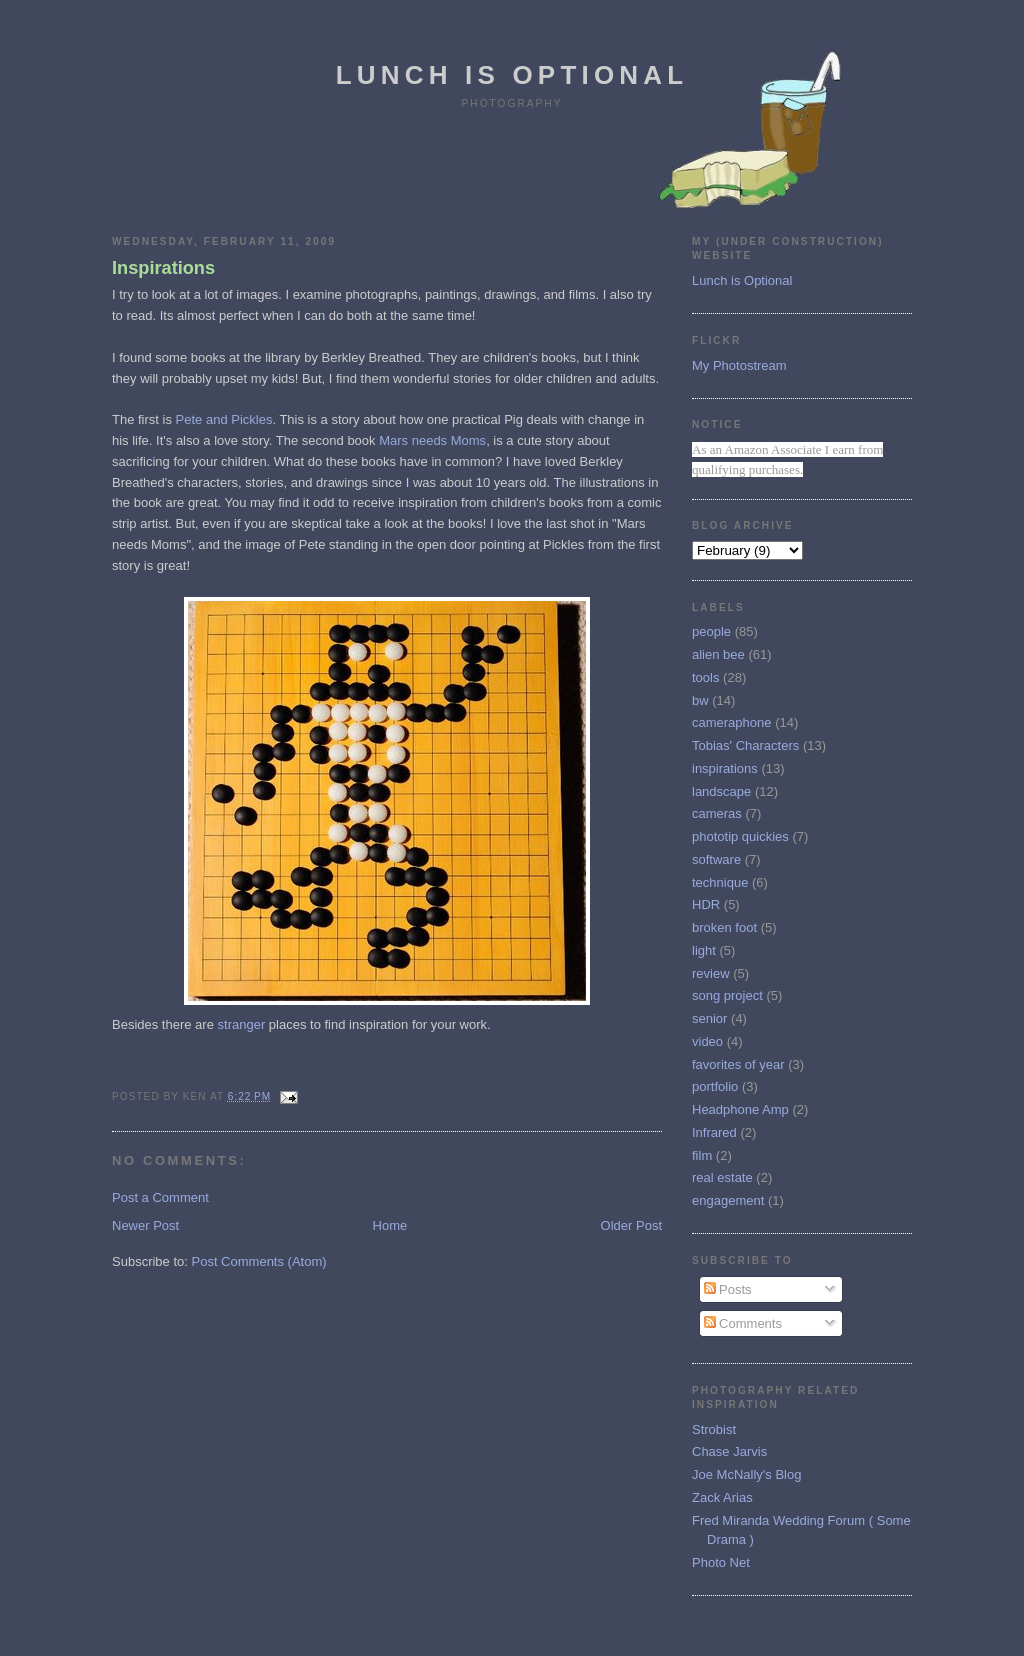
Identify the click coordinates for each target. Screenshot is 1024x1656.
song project (727, 995)
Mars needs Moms (432, 440)
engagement (728, 1200)
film (702, 1155)
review (711, 973)
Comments (743, 1323)
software (716, 859)
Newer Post (145, 1225)
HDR (706, 904)
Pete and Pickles (224, 419)
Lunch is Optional (512, 75)
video (707, 1041)
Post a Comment (160, 1197)
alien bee (718, 654)
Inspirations (163, 268)
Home (390, 1225)
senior (709, 1018)
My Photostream (739, 365)
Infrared (714, 1132)
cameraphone (732, 722)
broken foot (724, 927)
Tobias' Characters (745, 745)
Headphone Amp (740, 1109)
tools (705, 677)
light (704, 950)
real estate (722, 1177)
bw (700, 700)
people (711, 631)
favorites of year (738, 1064)
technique (720, 882)
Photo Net (721, 1562)
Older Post (631, 1225)
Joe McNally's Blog (746, 1474)
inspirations (725, 768)
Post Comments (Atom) (259, 1261)
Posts (728, 1289)
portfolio (715, 1086)
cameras (717, 813)
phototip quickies (740, 836)
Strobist (714, 1429)
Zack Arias (722, 1497)
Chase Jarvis (729, 1451)
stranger (242, 1024)
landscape (721, 791)
